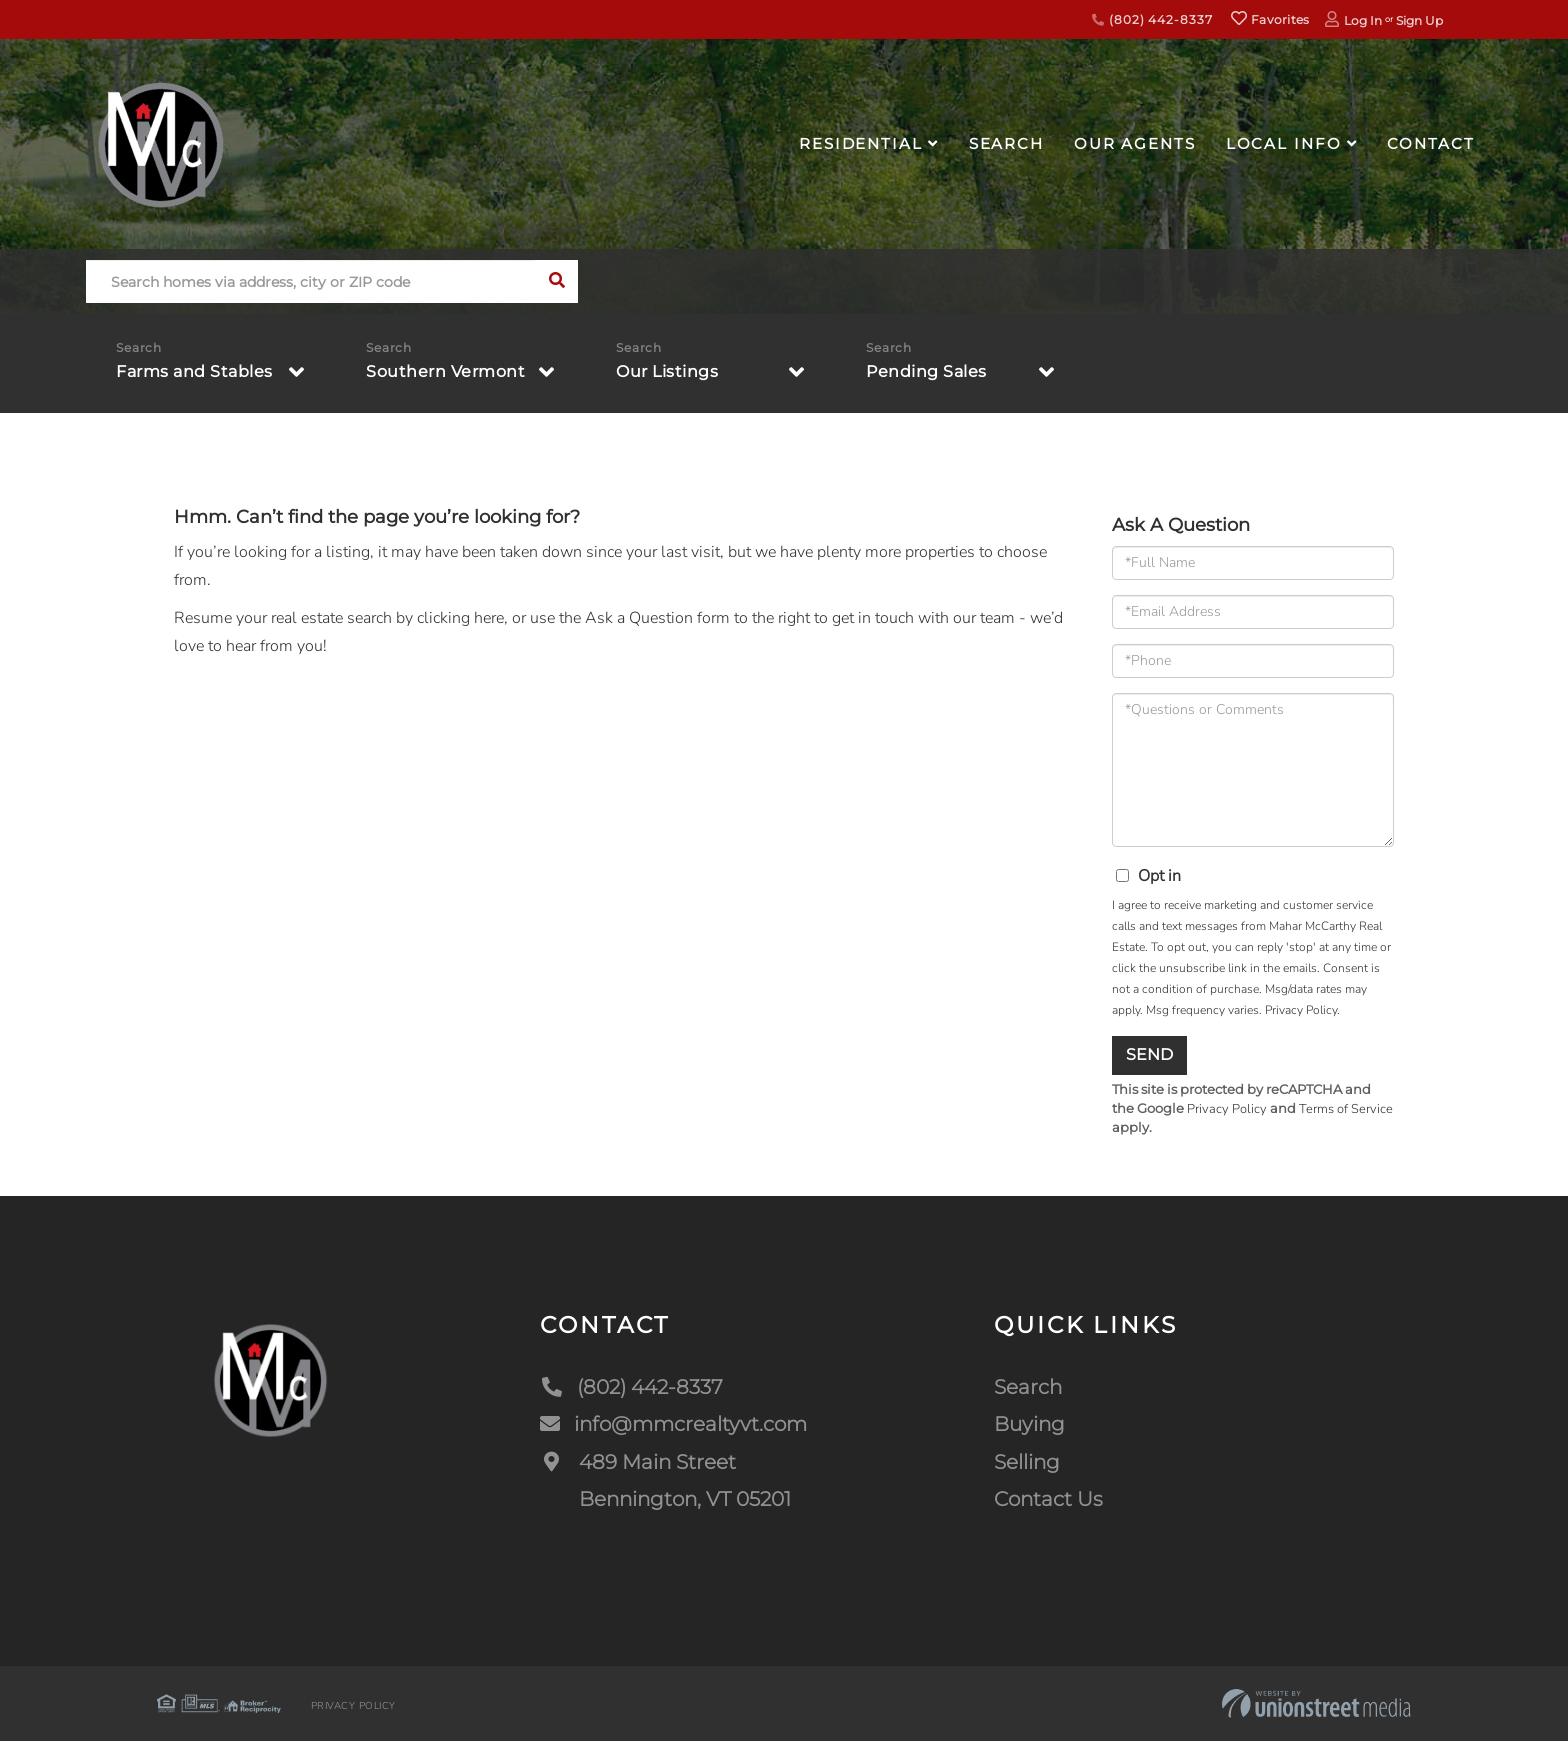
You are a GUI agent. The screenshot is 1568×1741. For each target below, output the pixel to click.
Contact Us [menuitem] (1048, 1499)
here (489, 618)
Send (1149, 1054)
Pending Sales (926, 371)
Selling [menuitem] (1027, 1462)
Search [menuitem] (1006, 143)
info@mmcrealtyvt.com (673, 1424)
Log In (1363, 20)
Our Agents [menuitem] (1135, 143)
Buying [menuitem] (1029, 1424)
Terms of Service (1346, 1109)
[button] (556, 281)
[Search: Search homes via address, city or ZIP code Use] (310, 281)
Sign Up (1419, 20)
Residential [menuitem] (861, 143)
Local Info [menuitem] (1284, 143)
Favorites (1270, 19)
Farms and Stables (194, 371)
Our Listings (667, 371)
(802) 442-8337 (1152, 19)
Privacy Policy (1301, 1010)
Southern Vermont (445, 371)
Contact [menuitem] (1430, 143)
